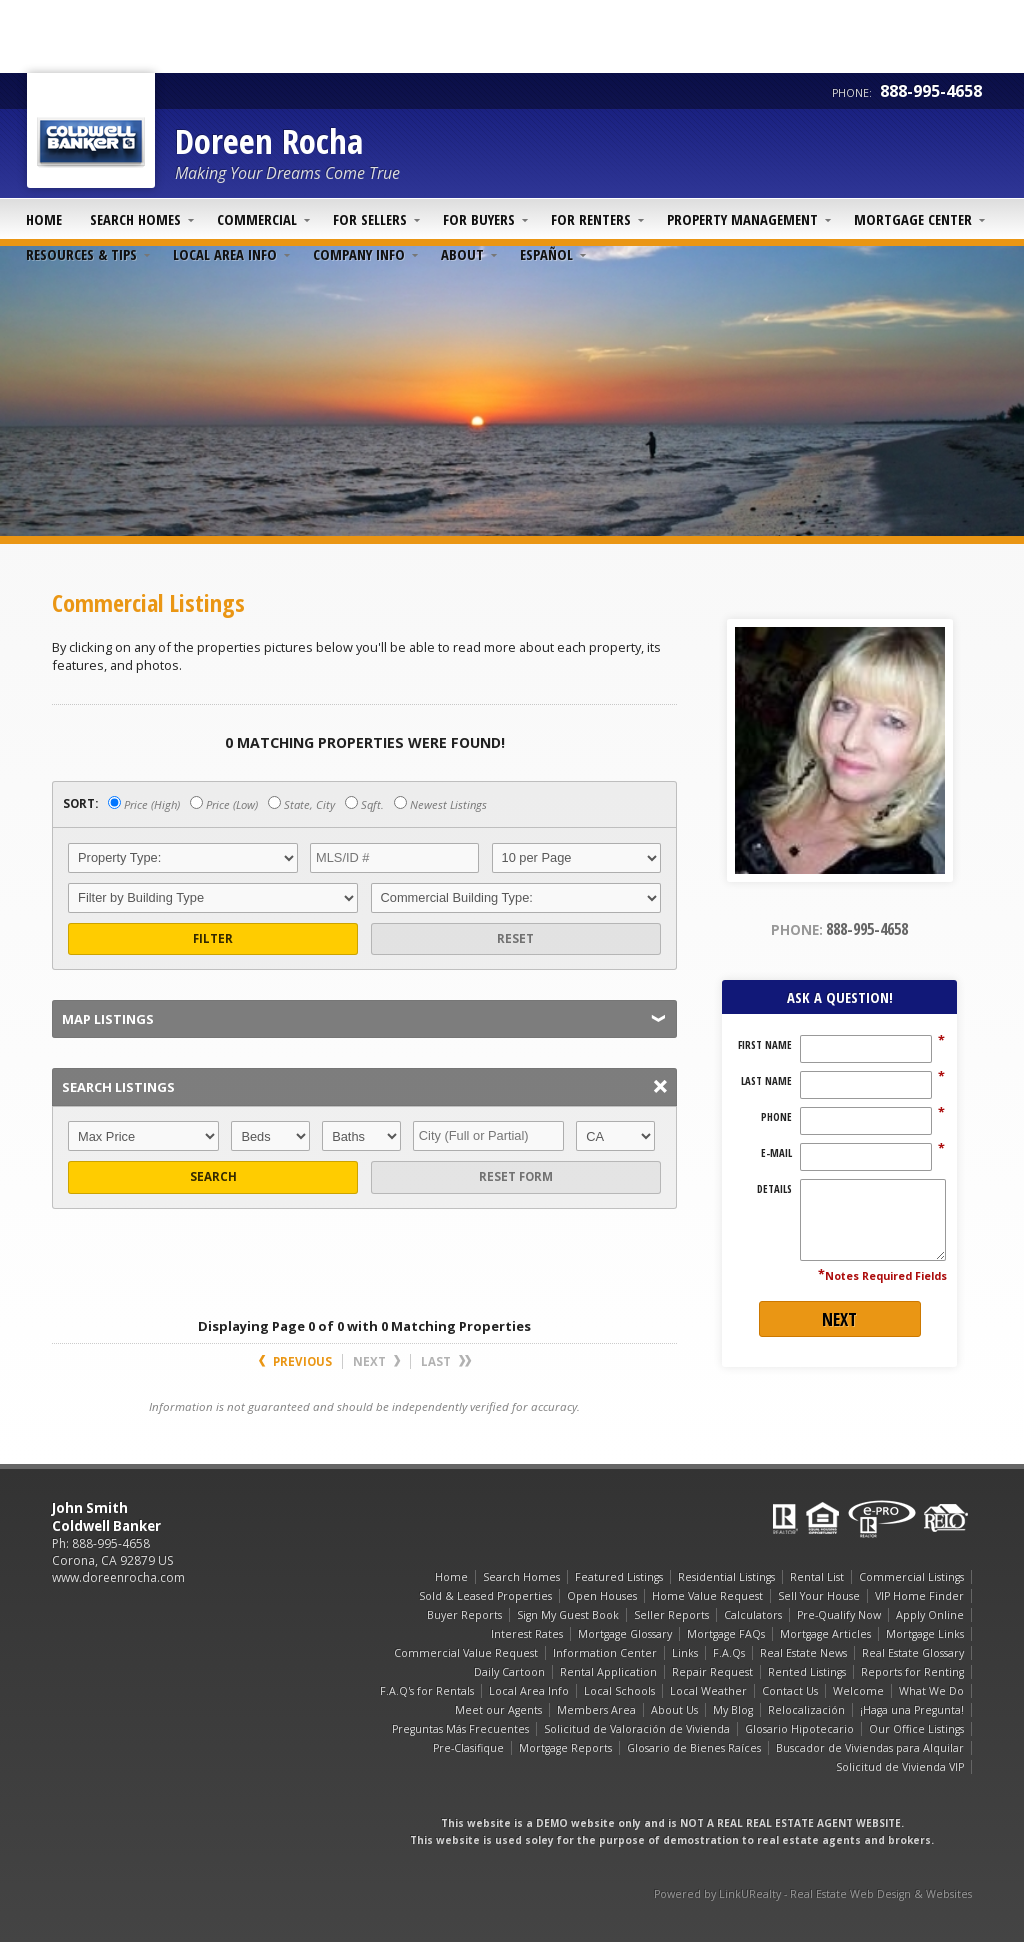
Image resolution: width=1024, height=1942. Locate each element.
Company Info (359, 254)
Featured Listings (619, 1577)
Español (546, 254)
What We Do (931, 1691)
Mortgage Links (925, 1634)
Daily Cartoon (509, 1672)
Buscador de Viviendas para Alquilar (870, 1748)
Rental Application (608, 1672)
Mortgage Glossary (625, 1634)
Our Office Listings (916, 1729)
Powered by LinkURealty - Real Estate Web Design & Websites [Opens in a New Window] (813, 1894)
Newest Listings (440, 804)
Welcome (858, 1691)
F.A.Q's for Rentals (427, 1691)
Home (44, 219)
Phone (776, 1117)
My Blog (733, 1710)
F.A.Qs (729, 1653)
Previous (295, 1361)
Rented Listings (807, 1672)
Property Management (742, 219)
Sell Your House (819, 1596)
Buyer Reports (464, 1615)
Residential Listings (726, 1577)
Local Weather (708, 1691)
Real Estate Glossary (913, 1653)
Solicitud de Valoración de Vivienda (637, 1729)
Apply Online (930, 1615)
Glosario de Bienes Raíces (694, 1748)
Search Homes (135, 219)
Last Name (766, 1081)
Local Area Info (225, 254)
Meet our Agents (498, 1710)
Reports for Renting (912, 1672)
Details (774, 1189)
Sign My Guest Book (568, 1615)
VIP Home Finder (919, 1596)
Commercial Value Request (466, 1653)
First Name (765, 1045)
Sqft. (364, 804)
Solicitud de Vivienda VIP (900, 1767)
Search (213, 1176)
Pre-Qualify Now (839, 1615)
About (462, 254)
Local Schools (619, 1691)
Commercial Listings (911, 1577)
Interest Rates (527, 1634)
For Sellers (370, 219)
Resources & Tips (81, 254)
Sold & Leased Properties (485, 1596)
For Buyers (479, 219)
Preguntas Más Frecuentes (460, 1729)
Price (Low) (224, 804)
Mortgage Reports (565, 1748)
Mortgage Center (913, 219)
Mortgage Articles (825, 1634)
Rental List (817, 1577)
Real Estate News (803, 1653)
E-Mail (776, 1153)
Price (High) (144, 804)
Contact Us (790, 1691)
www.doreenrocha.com (118, 1577)
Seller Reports (671, 1615)
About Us (674, 1710)
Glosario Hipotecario (799, 1729)
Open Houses (602, 1596)
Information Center (605, 1653)
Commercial (257, 219)
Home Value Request (707, 1596)
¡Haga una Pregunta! (912, 1710)
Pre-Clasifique (468, 1748)
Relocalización (806, 1710)
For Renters (591, 219)
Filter (213, 938)
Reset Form (516, 1176)
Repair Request (712, 1672)
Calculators (753, 1615)
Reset (515, 938)
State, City (301, 804)
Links (685, 1653)
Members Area (596, 1710)
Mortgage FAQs (726, 1634)
